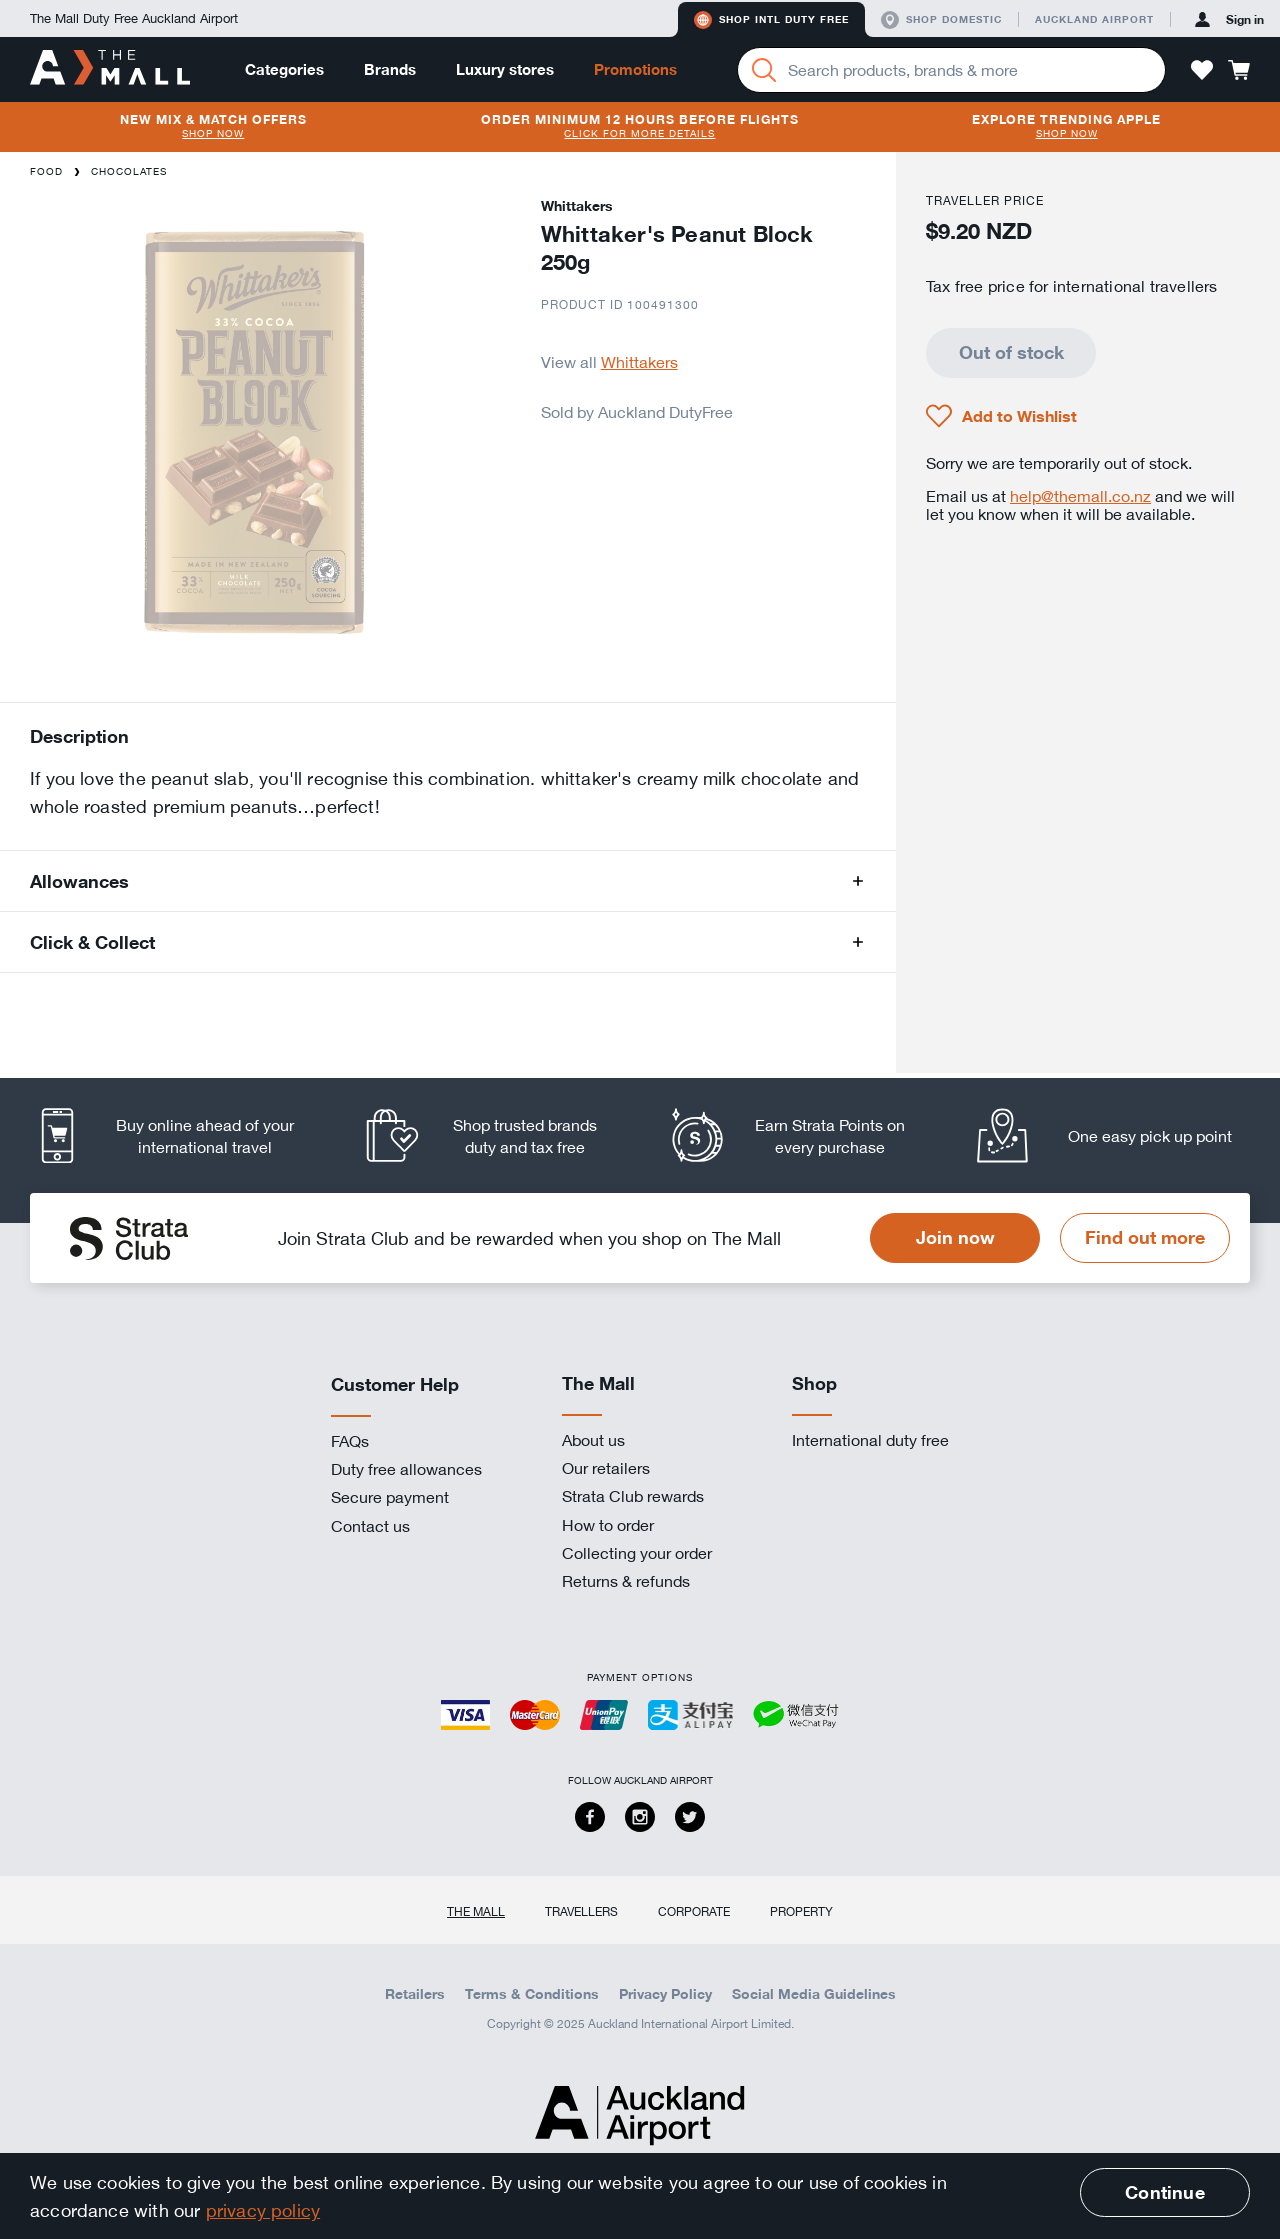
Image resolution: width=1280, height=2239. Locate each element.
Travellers (581, 1911)
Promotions (635, 69)
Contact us (370, 1526)
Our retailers (606, 1468)
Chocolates (129, 171)
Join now (955, 1237)
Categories (284, 69)
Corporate (694, 1911)
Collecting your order (637, 1553)
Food (46, 171)
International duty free (870, 1440)
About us (593, 1440)
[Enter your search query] (951, 70)
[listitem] (182, 1135)
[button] (1202, 70)
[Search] (764, 70)
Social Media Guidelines (814, 1994)
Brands (390, 69)
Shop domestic (941, 20)
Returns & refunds (626, 1581)
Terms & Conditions (532, 1994)
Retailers (415, 1994)
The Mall (476, 1911)
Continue (1164, 2192)
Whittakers (639, 362)
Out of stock (1011, 352)
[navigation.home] (110, 69)
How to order (608, 1525)
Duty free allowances (406, 1469)
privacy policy (263, 2210)
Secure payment (390, 1497)
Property (801, 1911)
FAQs (350, 1441)
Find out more (1145, 1237)
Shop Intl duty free (771, 20)
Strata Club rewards (633, 1496)
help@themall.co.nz (1080, 496)
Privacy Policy (665, 1994)
